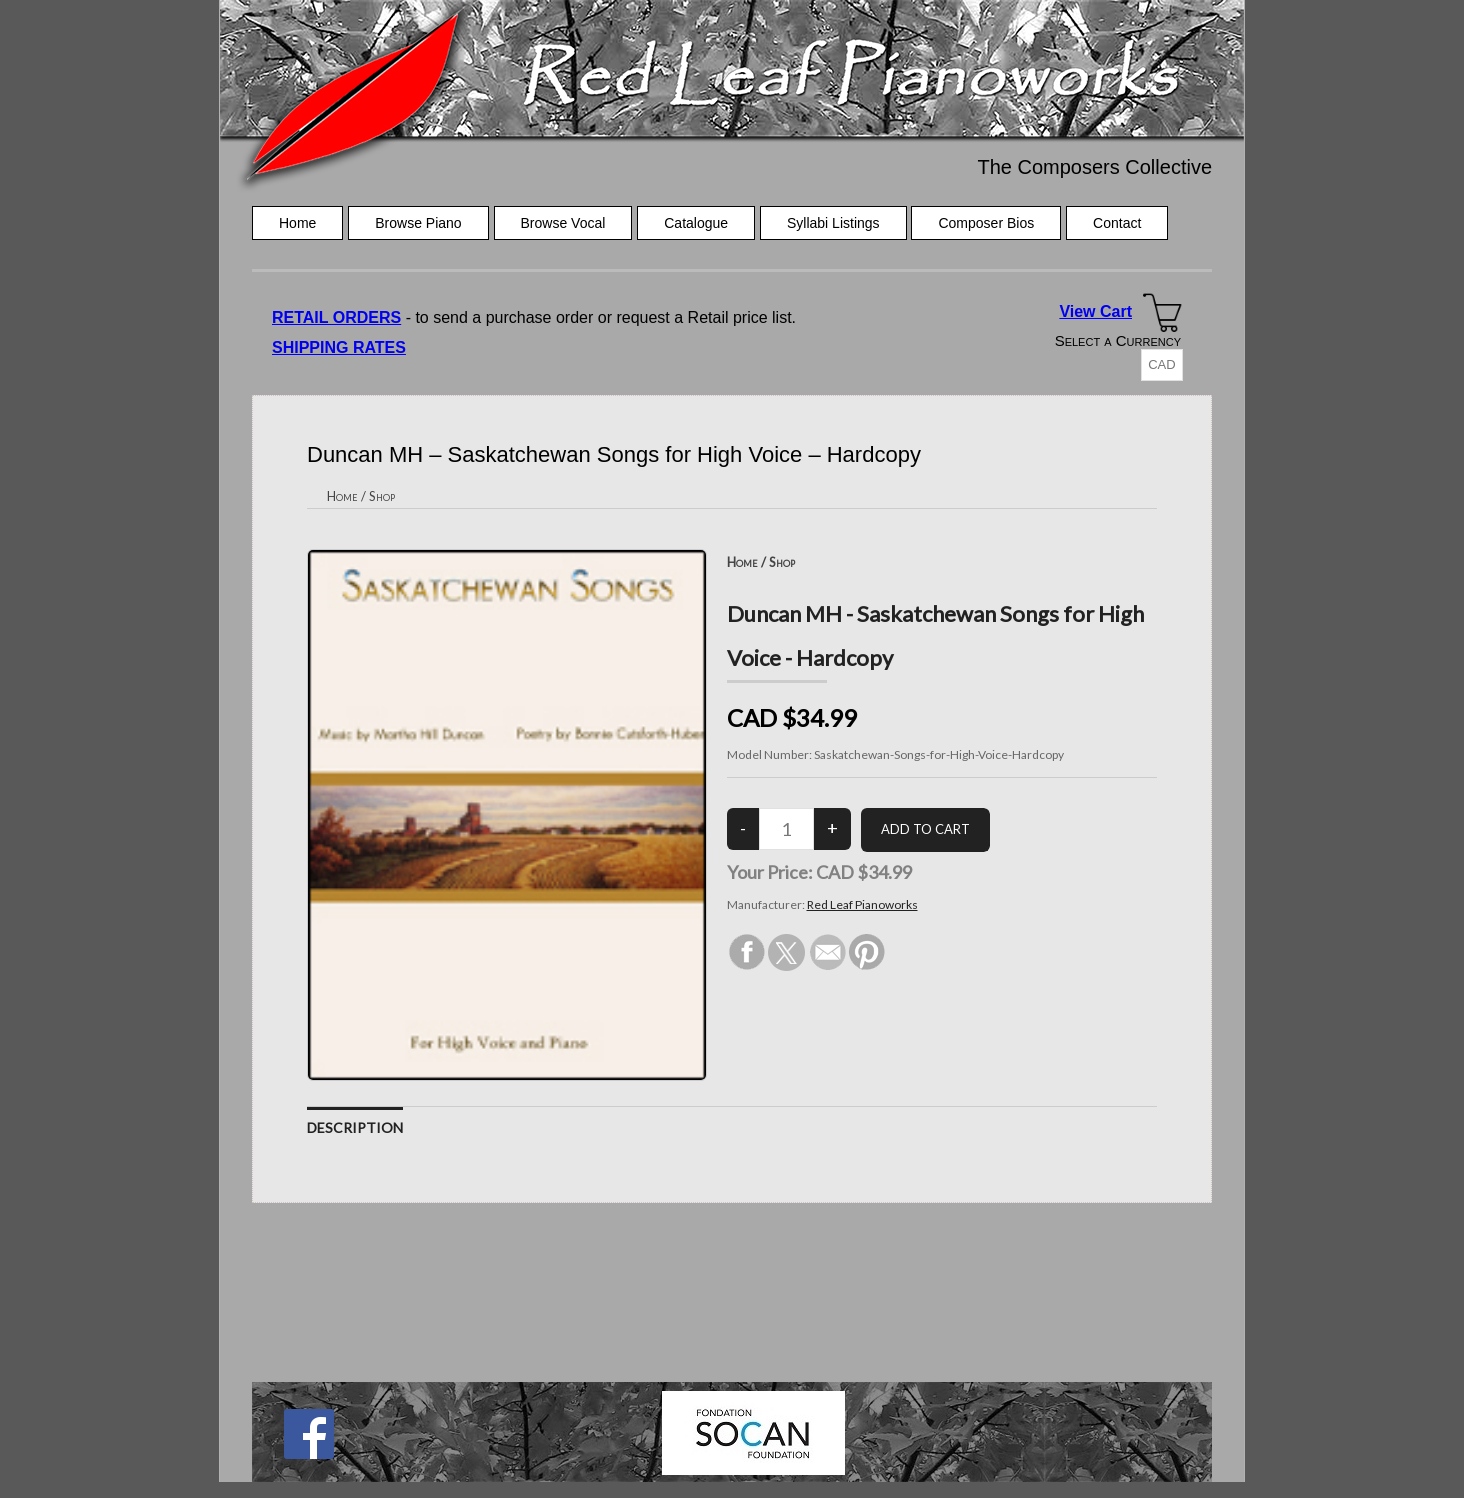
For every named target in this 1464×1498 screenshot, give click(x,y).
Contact (1117, 223)
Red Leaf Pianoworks (862, 904)
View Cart (1095, 311)
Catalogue (696, 223)
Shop (382, 496)
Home (297, 223)
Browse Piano (418, 223)
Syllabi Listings (833, 223)
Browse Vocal (563, 223)
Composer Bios (986, 223)
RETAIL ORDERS (336, 317)
